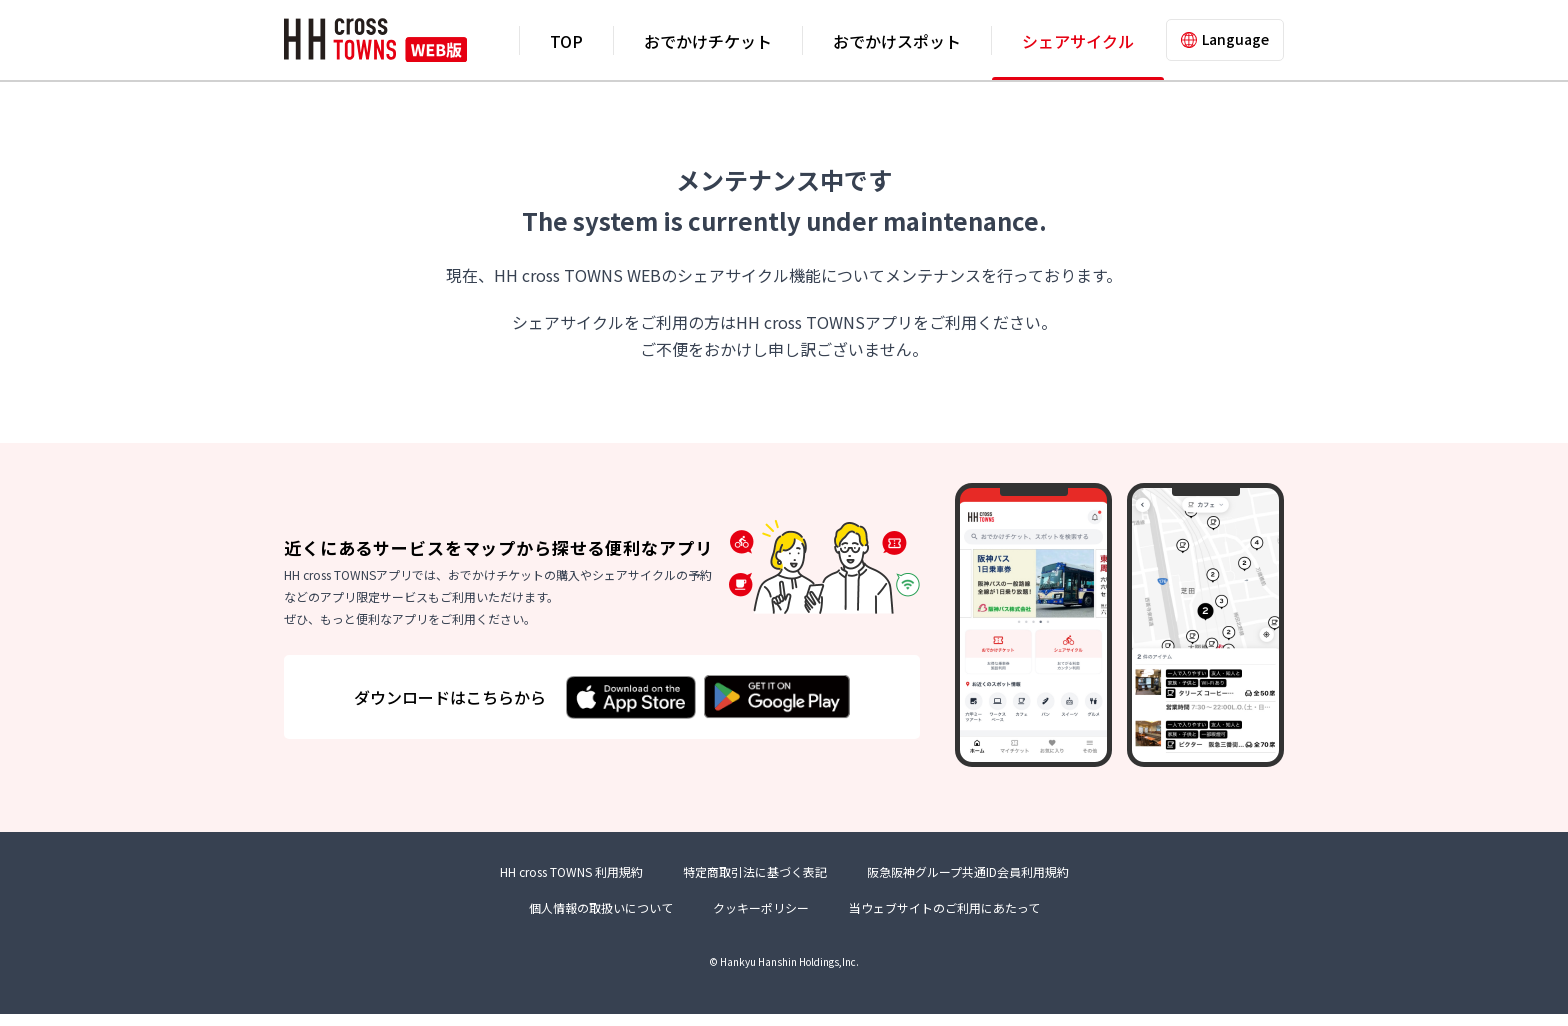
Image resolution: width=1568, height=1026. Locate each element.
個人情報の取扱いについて (601, 919)
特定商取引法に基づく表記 (755, 884)
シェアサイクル (1078, 41)
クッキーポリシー (761, 919)
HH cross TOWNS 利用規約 (571, 884)
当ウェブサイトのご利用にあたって (944, 919)
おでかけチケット (708, 41)
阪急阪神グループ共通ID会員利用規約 (968, 884)
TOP (566, 41)
